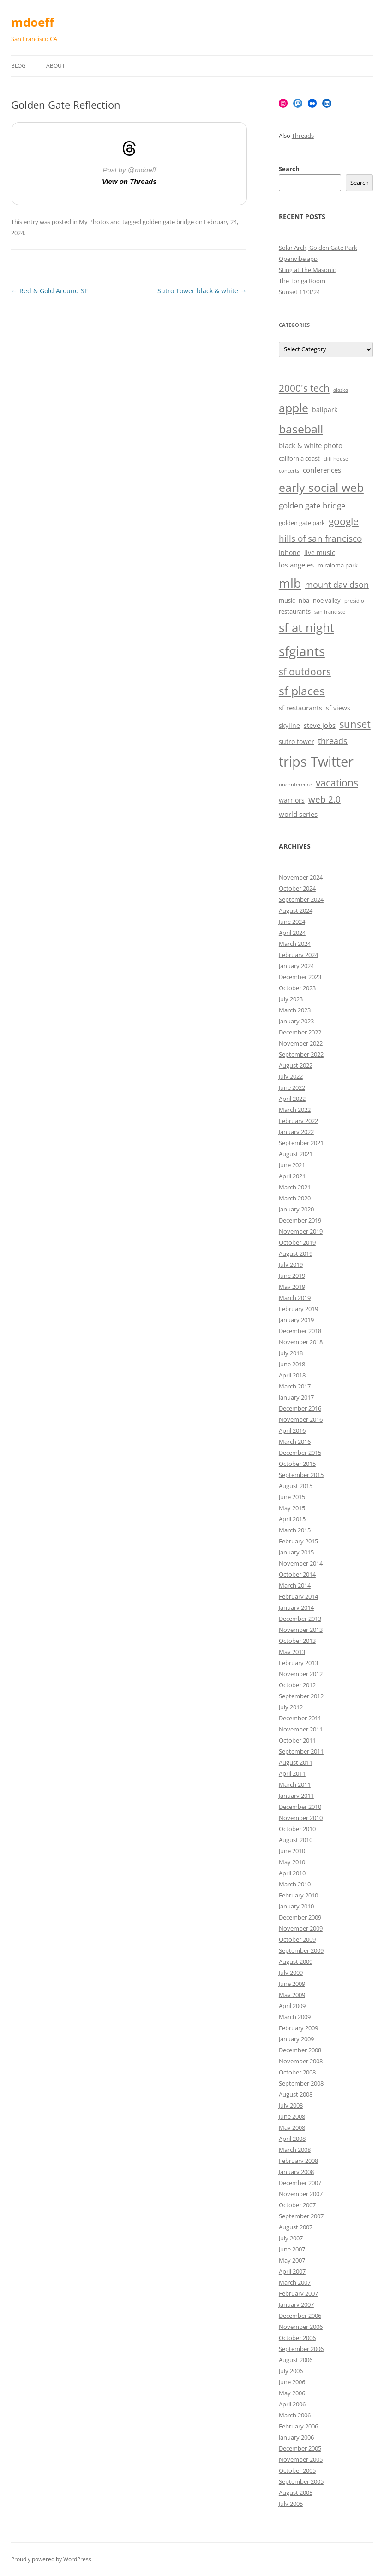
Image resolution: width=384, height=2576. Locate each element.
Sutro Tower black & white (201, 290)
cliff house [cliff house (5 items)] (336, 458)
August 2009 (295, 1961)
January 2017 (296, 1397)
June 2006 (292, 2382)
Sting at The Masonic (307, 270)
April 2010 (292, 1873)
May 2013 (292, 1652)
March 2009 (295, 2017)
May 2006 (292, 2393)
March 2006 (295, 2415)
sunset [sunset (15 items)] (355, 724)
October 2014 (297, 1574)
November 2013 (301, 1629)
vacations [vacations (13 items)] (337, 782)
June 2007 (292, 2249)
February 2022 (298, 1121)
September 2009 (301, 1950)
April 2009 (292, 2006)
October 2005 (297, 2470)
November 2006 (301, 2326)
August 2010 (295, 1840)
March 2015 (295, 1530)
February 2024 (298, 955)
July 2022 (291, 1076)
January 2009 (296, 2039)
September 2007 (301, 2216)
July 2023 (291, 999)
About (55, 66)
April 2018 (292, 1375)
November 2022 (301, 1043)
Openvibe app (298, 258)
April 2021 (292, 1176)
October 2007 (297, 2205)
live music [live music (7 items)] (319, 552)
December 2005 (300, 2448)
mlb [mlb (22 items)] (290, 582)
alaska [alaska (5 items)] (340, 390)
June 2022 (292, 1087)
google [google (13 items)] (344, 521)
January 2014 (296, 1607)
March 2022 (295, 1109)
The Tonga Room (302, 281)
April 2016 (292, 1430)
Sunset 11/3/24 (299, 292)
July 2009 (291, 1972)
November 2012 (301, 1674)
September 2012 (301, 1696)
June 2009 (292, 1983)
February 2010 (298, 1895)
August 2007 (295, 2227)
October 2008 (297, 2072)
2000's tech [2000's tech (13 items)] (304, 388)
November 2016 (301, 1419)
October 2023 (297, 988)
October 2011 (297, 1740)
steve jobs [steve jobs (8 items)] (320, 725)
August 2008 (295, 2094)
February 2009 (298, 2028)
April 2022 (292, 1098)
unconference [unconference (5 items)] (295, 784)
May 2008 (292, 2127)
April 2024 (292, 932)
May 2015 (292, 1508)
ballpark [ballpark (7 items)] (324, 409)
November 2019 (301, 1231)
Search (289, 169)
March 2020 (295, 1198)
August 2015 (295, 1486)
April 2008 (292, 2138)
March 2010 (295, 1884)
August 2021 (295, 1154)
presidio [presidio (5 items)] (354, 600)
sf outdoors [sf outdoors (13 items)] (305, 671)
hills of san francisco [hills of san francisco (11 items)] (320, 538)
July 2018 (291, 1353)
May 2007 (292, 2260)
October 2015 (297, 1463)
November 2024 (301, 877)
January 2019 (296, 1320)
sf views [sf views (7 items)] (338, 707)
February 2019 (298, 1309)
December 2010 (300, 1806)
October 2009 (297, 1939)
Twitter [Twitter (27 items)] (332, 761)
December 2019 (300, 1220)
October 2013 (297, 1641)
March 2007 (295, 2282)
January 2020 (296, 1209)
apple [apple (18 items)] (293, 407)
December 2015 (300, 1452)
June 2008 (292, 2116)
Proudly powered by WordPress (51, 2559)
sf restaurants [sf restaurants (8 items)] (300, 708)
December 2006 (300, 2315)
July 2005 (291, 2503)
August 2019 (295, 1253)
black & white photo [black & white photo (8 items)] (310, 445)
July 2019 (291, 1264)
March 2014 (295, 1585)
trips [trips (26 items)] (293, 761)
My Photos (94, 222)
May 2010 (292, 1862)
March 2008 (295, 2149)
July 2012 (291, 1707)
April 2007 (292, 2271)
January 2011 (296, 1795)
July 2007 (291, 2238)
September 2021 (301, 1143)
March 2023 (295, 1010)
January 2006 (296, 2437)
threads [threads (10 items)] (333, 740)
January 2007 (296, 2304)
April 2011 (292, 1773)
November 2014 (301, 1563)
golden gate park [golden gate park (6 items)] (302, 523)
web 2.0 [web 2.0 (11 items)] (324, 799)
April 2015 (292, 1519)
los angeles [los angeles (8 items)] (296, 565)
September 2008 (301, 2083)
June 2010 (292, 1851)
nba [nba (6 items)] (304, 600)
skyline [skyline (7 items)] (289, 725)
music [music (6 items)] (287, 600)
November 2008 (301, 2061)
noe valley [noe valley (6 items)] (327, 600)
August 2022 (295, 1065)
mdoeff (32, 22)
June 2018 (292, 1364)
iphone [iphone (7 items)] (289, 552)
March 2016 (295, 1441)
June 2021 (292, 1165)
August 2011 (295, 1762)
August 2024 (295, 910)
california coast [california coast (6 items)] (299, 458)
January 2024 (296, 966)
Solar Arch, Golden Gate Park (318, 247)
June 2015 (292, 1497)
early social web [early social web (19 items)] (321, 487)
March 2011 (295, 1784)
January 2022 (296, 1132)
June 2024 (292, 921)
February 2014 (298, 1596)
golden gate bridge (168, 222)
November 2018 (301, 1342)
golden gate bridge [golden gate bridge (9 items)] (312, 505)
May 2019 (292, 1286)
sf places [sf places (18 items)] (302, 690)
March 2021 (295, 1187)
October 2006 (297, 2338)
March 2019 (295, 1298)
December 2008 (300, 2050)
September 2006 (301, 2349)
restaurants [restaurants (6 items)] (295, 611)
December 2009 (300, 1917)
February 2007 (298, 2293)
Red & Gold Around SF (49, 290)
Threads (303, 135)
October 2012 (297, 1685)
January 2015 (296, 1552)
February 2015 (298, 1541)
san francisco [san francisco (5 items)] (330, 612)
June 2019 (292, 1275)
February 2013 (298, 1663)
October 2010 (297, 1829)
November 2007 (301, 2194)
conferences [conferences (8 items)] (322, 470)
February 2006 (298, 2426)
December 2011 (300, 1718)
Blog (18, 66)
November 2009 (301, 1928)
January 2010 (296, 1906)
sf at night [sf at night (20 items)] (306, 628)
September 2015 (301, 1475)
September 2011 (301, 1751)
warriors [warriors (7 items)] (292, 800)
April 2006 (292, 2404)
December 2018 (300, 1331)
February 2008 (298, 2161)
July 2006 (291, 2371)
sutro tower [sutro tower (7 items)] (296, 741)
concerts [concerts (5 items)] (289, 470)
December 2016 (300, 1408)
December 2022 (300, 1032)
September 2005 (301, 2481)
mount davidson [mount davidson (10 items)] (337, 584)
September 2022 (301, 1054)
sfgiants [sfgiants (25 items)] (302, 651)
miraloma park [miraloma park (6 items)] (338, 565)
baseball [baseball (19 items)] (301, 429)
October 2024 (297, 888)
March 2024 (295, 943)
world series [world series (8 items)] (298, 814)
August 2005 (295, 2492)
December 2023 (300, 977)
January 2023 (296, 1021)
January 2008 (296, 2172)
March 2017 (295, 1386)
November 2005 (301, 2459)
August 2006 (295, 2360)
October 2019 (297, 1242)
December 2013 (300, 1618)
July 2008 (291, 2105)
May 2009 (292, 1995)
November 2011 (301, 1729)
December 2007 (300, 2183)
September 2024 (301, 899)
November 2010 (301, 1818)
